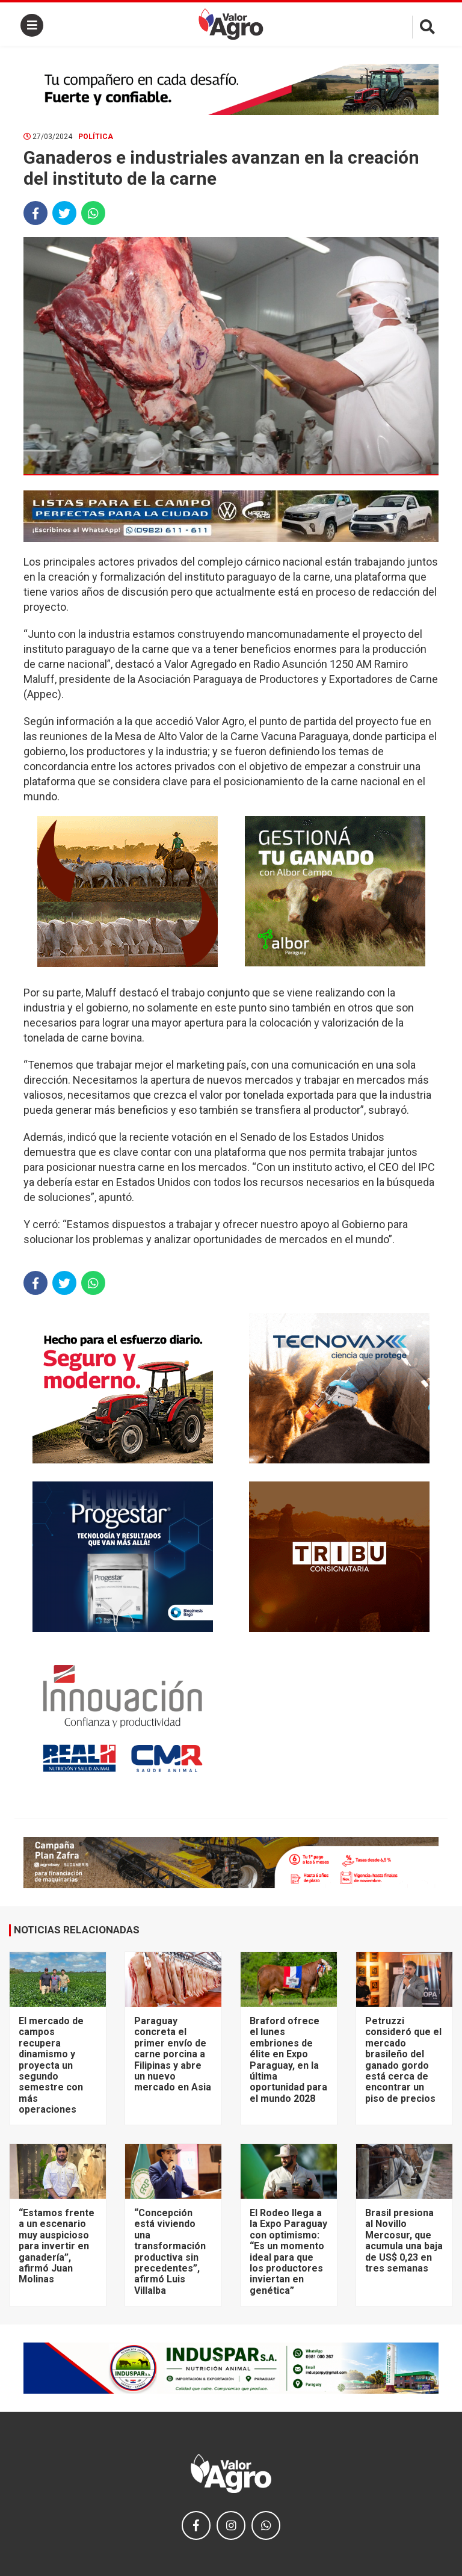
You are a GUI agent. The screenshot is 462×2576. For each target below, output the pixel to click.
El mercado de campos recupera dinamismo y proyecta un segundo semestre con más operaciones (51, 2065)
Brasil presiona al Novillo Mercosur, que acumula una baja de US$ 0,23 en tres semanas (404, 2240)
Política (95, 136)
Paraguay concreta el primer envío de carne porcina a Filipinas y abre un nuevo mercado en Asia (172, 2054)
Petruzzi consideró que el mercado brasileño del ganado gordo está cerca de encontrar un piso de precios (403, 2059)
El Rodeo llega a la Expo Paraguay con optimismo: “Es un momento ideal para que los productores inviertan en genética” (288, 2251)
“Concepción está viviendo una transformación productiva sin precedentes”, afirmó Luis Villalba (170, 2251)
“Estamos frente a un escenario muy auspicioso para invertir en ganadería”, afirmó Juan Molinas (56, 2246)
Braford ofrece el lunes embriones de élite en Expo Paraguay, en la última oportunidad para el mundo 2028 (288, 2059)
